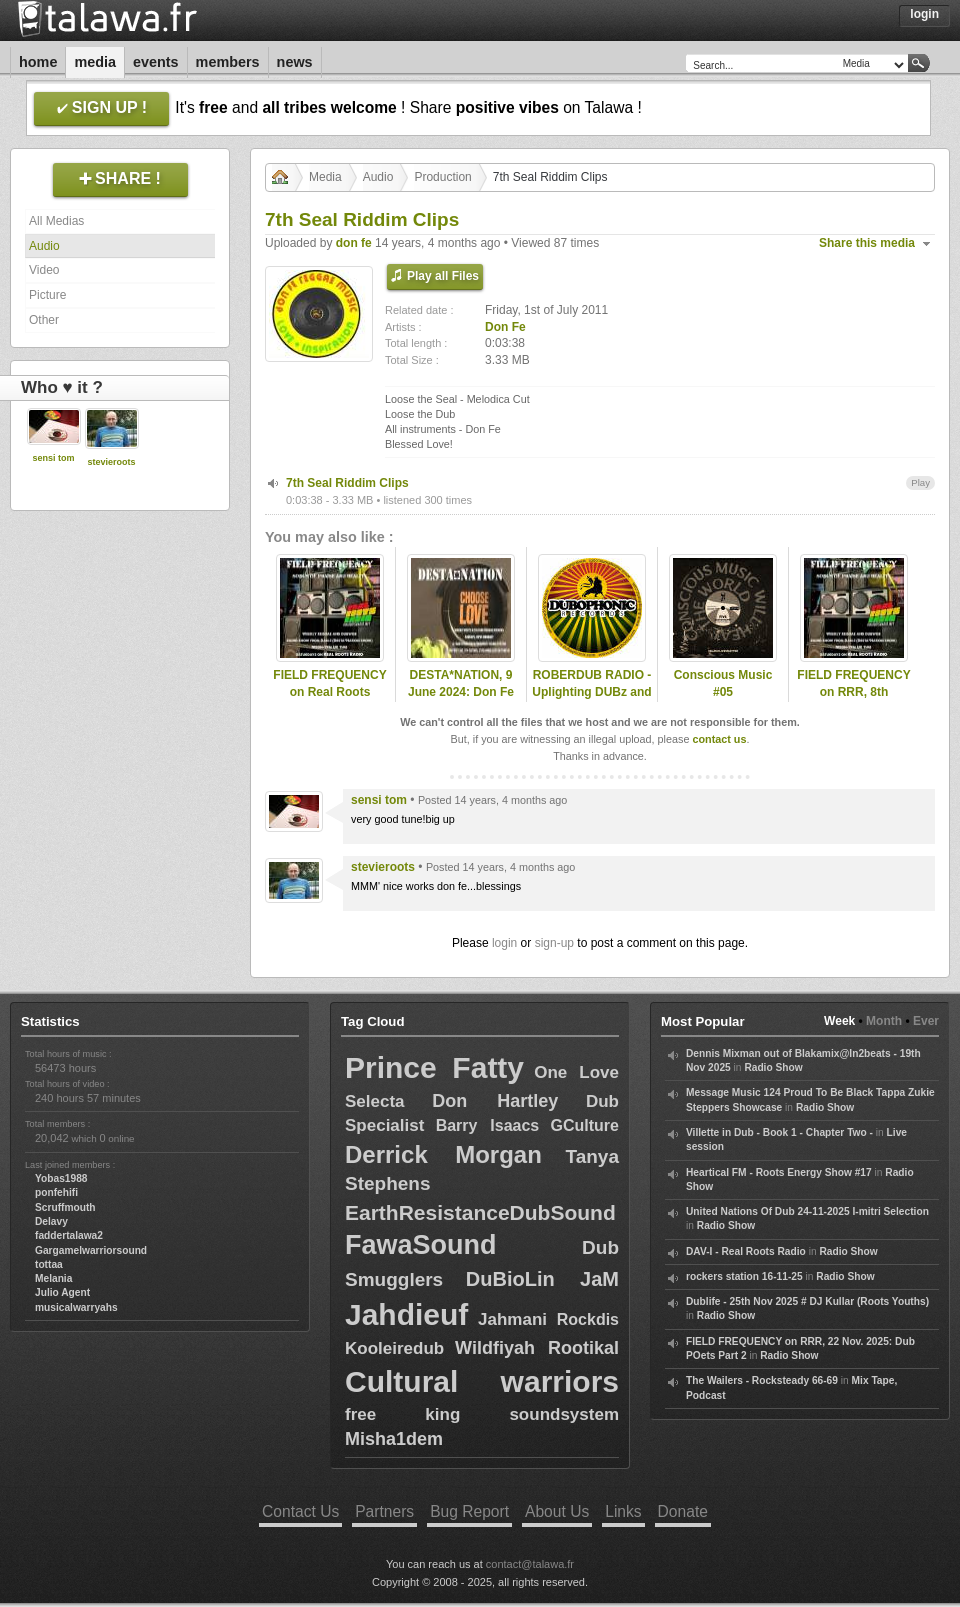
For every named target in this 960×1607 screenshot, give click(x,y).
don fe (354, 243)
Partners (384, 1511)
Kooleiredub (394, 1348)
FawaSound (421, 1245)
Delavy (51, 1221)
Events (156, 62)
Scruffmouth (65, 1207)
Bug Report (469, 1511)
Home (38, 62)
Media (95, 62)
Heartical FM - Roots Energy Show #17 (779, 1172)
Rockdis (588, 1319)
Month (884, 1021)
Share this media (867, 243)
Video (44, 270)
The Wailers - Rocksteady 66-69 (762, 1380)
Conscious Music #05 (723, 683)
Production (442, 177)
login (504, 943)
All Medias (56, 221)
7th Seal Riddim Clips (347, 483)
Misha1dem (394, 1439)
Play (920, 482)
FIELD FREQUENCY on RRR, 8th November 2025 (853, 692)
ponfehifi (56, 1192)
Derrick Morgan (443, 1154)
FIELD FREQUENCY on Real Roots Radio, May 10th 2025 (329, 700)
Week (839, 1021)
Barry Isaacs (488, 1125)
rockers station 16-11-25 (744, 1276)
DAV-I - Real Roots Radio (746, 1251)
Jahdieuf (406, 1314)
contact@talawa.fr (530, 1564)
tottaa (49, 1264)
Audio (44, 246)
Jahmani (512, 1319)
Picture (47, 295)
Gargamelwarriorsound (91, 1250)
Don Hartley (495, 1101)
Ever (926, 1021)
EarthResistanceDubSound (480, 1212)
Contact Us (300, 1511)
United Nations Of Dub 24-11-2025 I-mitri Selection (807, 1211)
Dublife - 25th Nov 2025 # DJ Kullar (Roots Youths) (807, 1301)
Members (228, 62)
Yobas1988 (61, 1178)
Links (623, 1511)
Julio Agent (62, 1292)
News (295, 62)
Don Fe (505, 327)
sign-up (554, 943)
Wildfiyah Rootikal (537, 1348)
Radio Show (773, 1067)
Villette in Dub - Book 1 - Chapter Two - (779, 1132)
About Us (557, 1511)
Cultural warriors (482, 1381)
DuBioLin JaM (542, 1279)
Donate (683, 1511)
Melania (53, 1278)
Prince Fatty (434, 1067)
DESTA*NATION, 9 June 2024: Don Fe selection (461, 692)
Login (924, 14)
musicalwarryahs (76, 1307)
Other (44, 320)
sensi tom (53, 458)
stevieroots (111, 462)
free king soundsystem (482, 1414)
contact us (719, 739)
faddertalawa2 (69, 1235)
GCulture (585, 1125)
